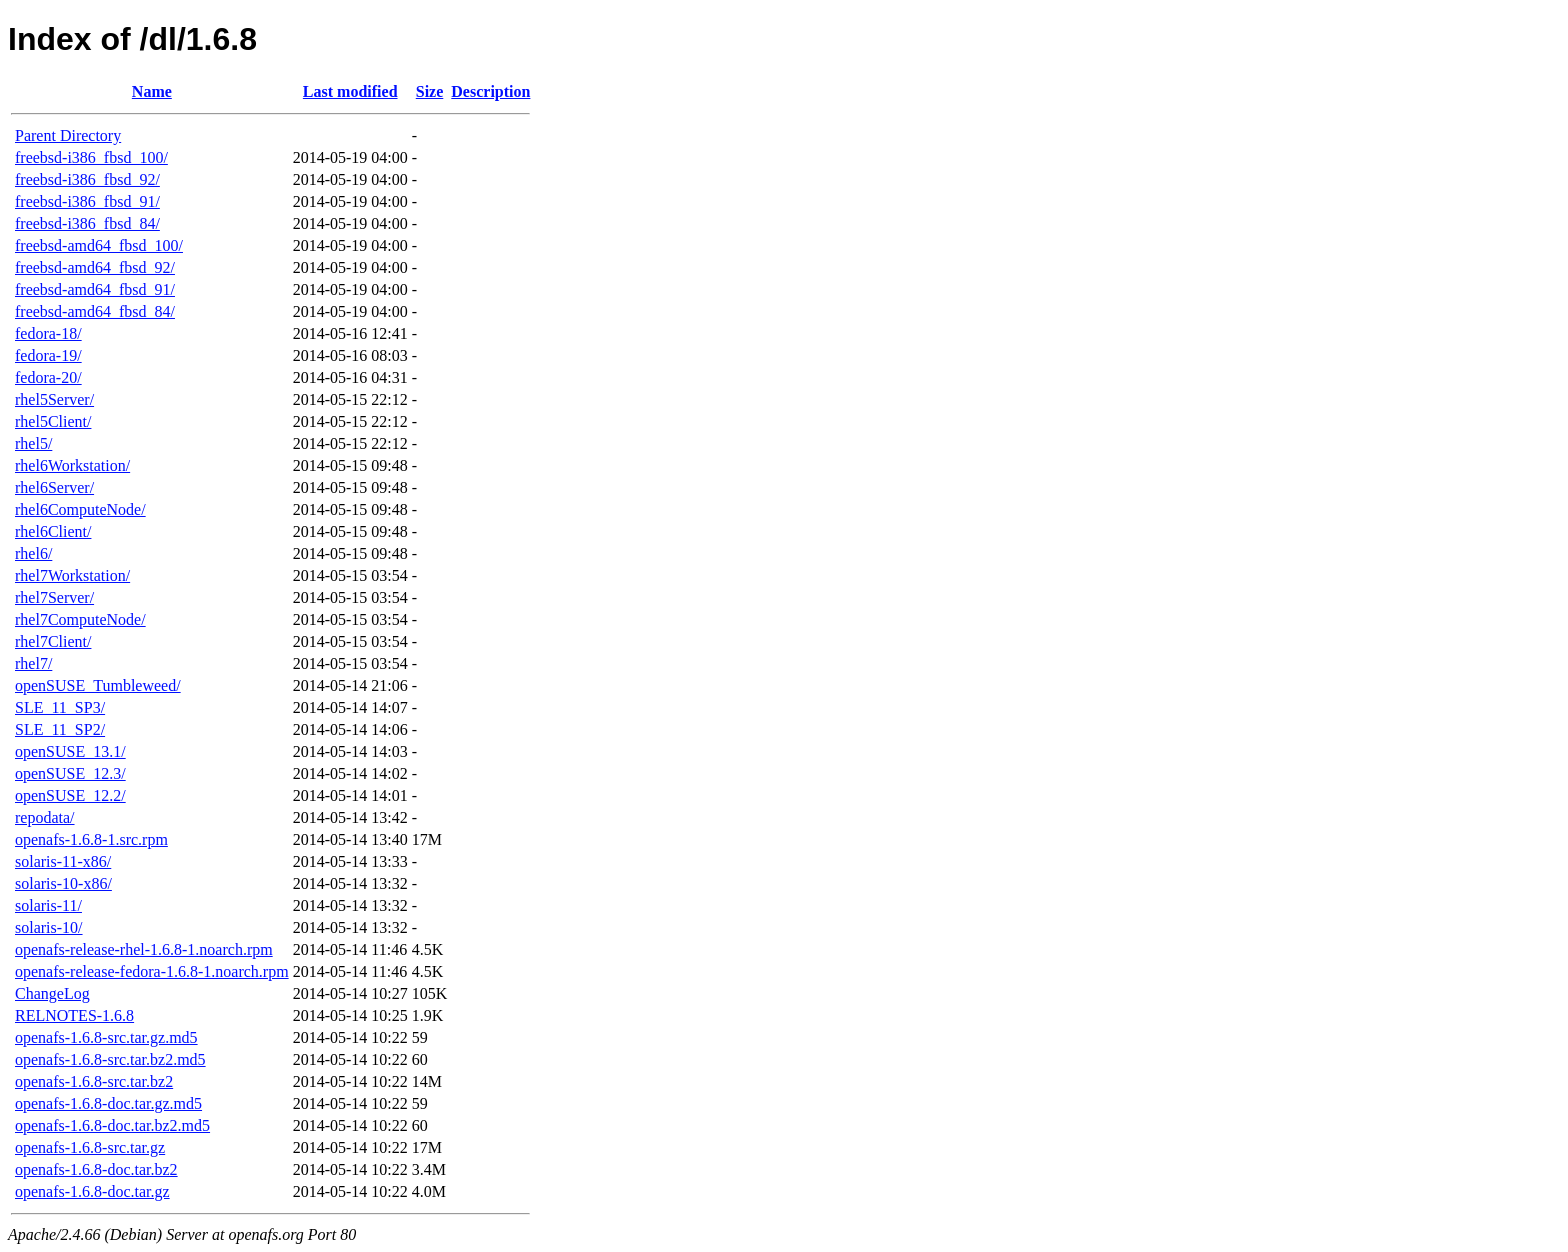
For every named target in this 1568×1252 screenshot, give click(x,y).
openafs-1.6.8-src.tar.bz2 (94, 1081)
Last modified (350, 91)
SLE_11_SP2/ (60, 729)
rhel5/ (33, 443)
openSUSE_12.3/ (70, 773)
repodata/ (45, 817)
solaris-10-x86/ (63, 883)
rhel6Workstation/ (72, 465)
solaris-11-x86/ (63, 861)
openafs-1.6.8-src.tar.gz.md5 (106, 1037)
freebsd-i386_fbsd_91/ (87, 201)
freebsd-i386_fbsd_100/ (91, 157)
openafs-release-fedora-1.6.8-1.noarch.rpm (152, 971)
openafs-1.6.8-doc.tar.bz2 (96, 1169)
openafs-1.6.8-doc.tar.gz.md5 (108, 1103)
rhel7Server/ (54, 597)
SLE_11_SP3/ (60, 707)
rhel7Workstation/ (72, 575)
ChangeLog (52, 993)
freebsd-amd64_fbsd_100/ (99, 245)
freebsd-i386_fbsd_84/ (87, 223)
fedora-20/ (48, 377)
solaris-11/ (48, 905)
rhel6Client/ (53, 531)
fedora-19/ (48, 355)
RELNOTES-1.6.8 (74, 1015)
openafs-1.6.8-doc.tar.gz (92, 1191)
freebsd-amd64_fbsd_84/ (95, 311)
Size (430, 91)
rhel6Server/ (54, 487)
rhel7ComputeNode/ (80, 619)
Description (490, 91)
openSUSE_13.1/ (70, 751)
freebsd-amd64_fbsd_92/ (95, 267)
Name (152, 91)
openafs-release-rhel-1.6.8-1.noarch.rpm (144, 949)
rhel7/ (33, 663)
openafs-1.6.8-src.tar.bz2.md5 (110, 1059)
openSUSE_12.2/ (70, 795)
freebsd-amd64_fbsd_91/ (95, 289)
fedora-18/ (48, 333)
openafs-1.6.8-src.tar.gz (90, 1147)
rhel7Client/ (53, 641)
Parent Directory (68, 135)
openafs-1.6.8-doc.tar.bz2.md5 (112, 1125)
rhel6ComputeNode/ (80, 509)
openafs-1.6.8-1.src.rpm (91, 839)
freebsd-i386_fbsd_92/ (87, 179)
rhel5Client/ (53, 421)
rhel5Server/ (54, 399)
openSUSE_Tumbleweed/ (98, 685)
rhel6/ (33, 553)
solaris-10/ (49, 927)
